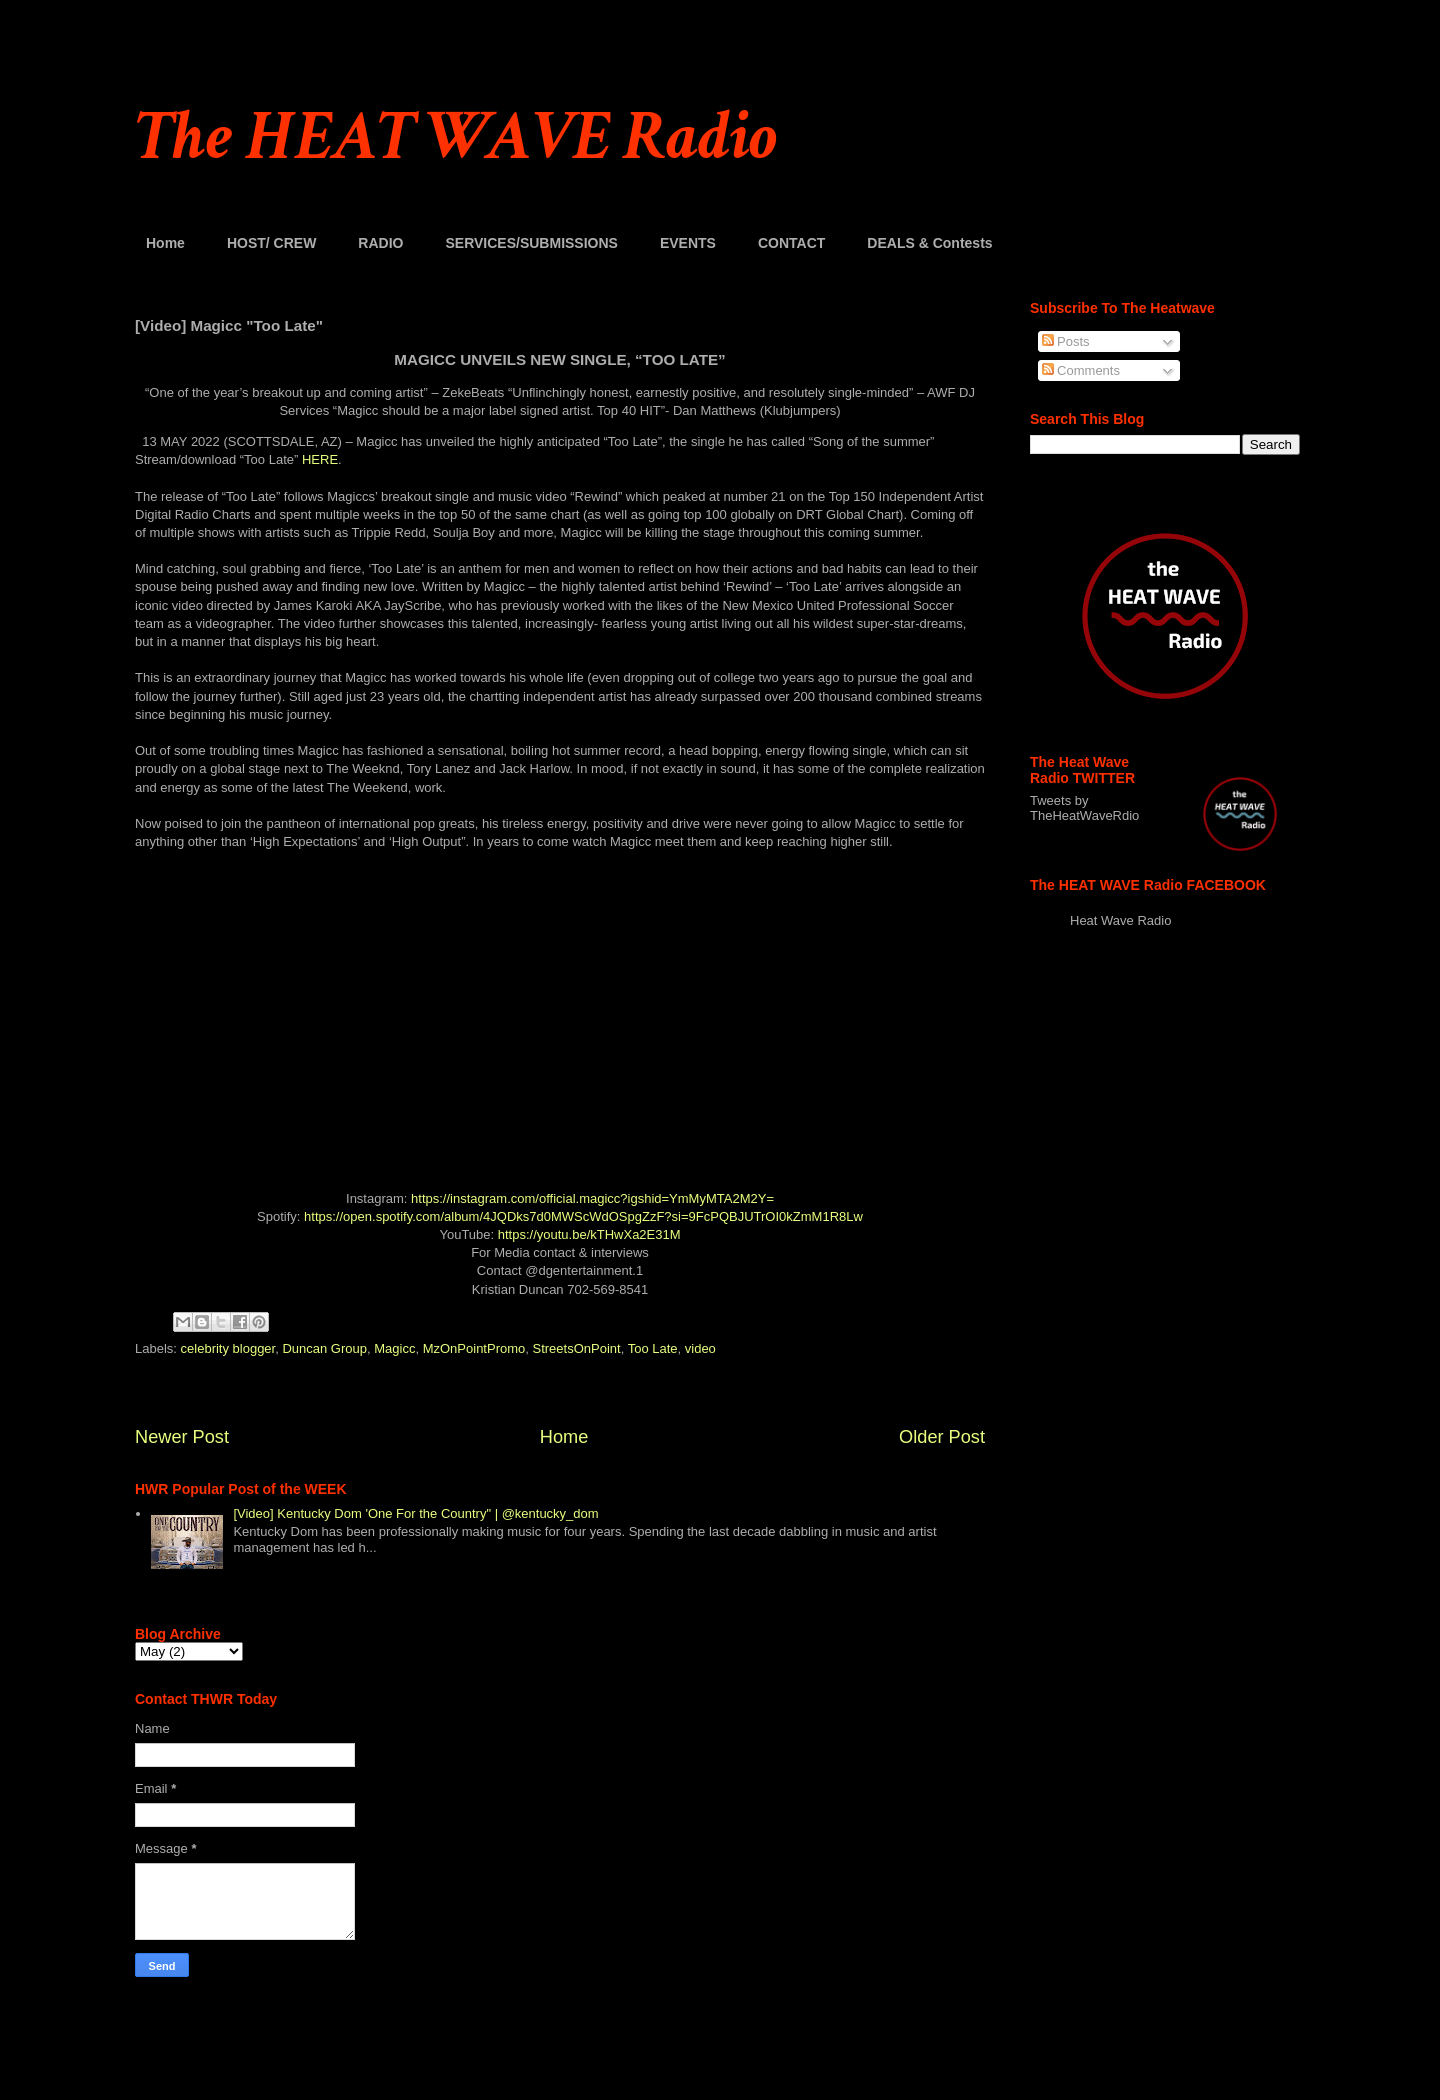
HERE (320, 459)
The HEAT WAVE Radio (456, 137)
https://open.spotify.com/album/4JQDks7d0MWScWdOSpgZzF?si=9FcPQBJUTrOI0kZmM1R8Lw (583, 1216)
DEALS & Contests (929, 243)
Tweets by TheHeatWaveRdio (1084, 808)
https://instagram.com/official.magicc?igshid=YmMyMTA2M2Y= (592, 1198)
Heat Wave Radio (1120, 920)
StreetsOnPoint (577, 1348)
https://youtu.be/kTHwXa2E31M (589, 1234)
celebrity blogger (228, 1348)
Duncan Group (324, 1348)
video (700, 1348)
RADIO (380, 243)
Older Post (942, 1437)
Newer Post (182, 1437)
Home (165, 243)
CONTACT (791, 243)
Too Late (653, 1348)
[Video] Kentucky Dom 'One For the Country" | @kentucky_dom (415, 1513)
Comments (1081, 370)
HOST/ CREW (271, 243)
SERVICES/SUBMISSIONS (531, 243)
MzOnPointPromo (474, 1348)
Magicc (394, 1348)
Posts (1066, 341)
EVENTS (688, 243)
